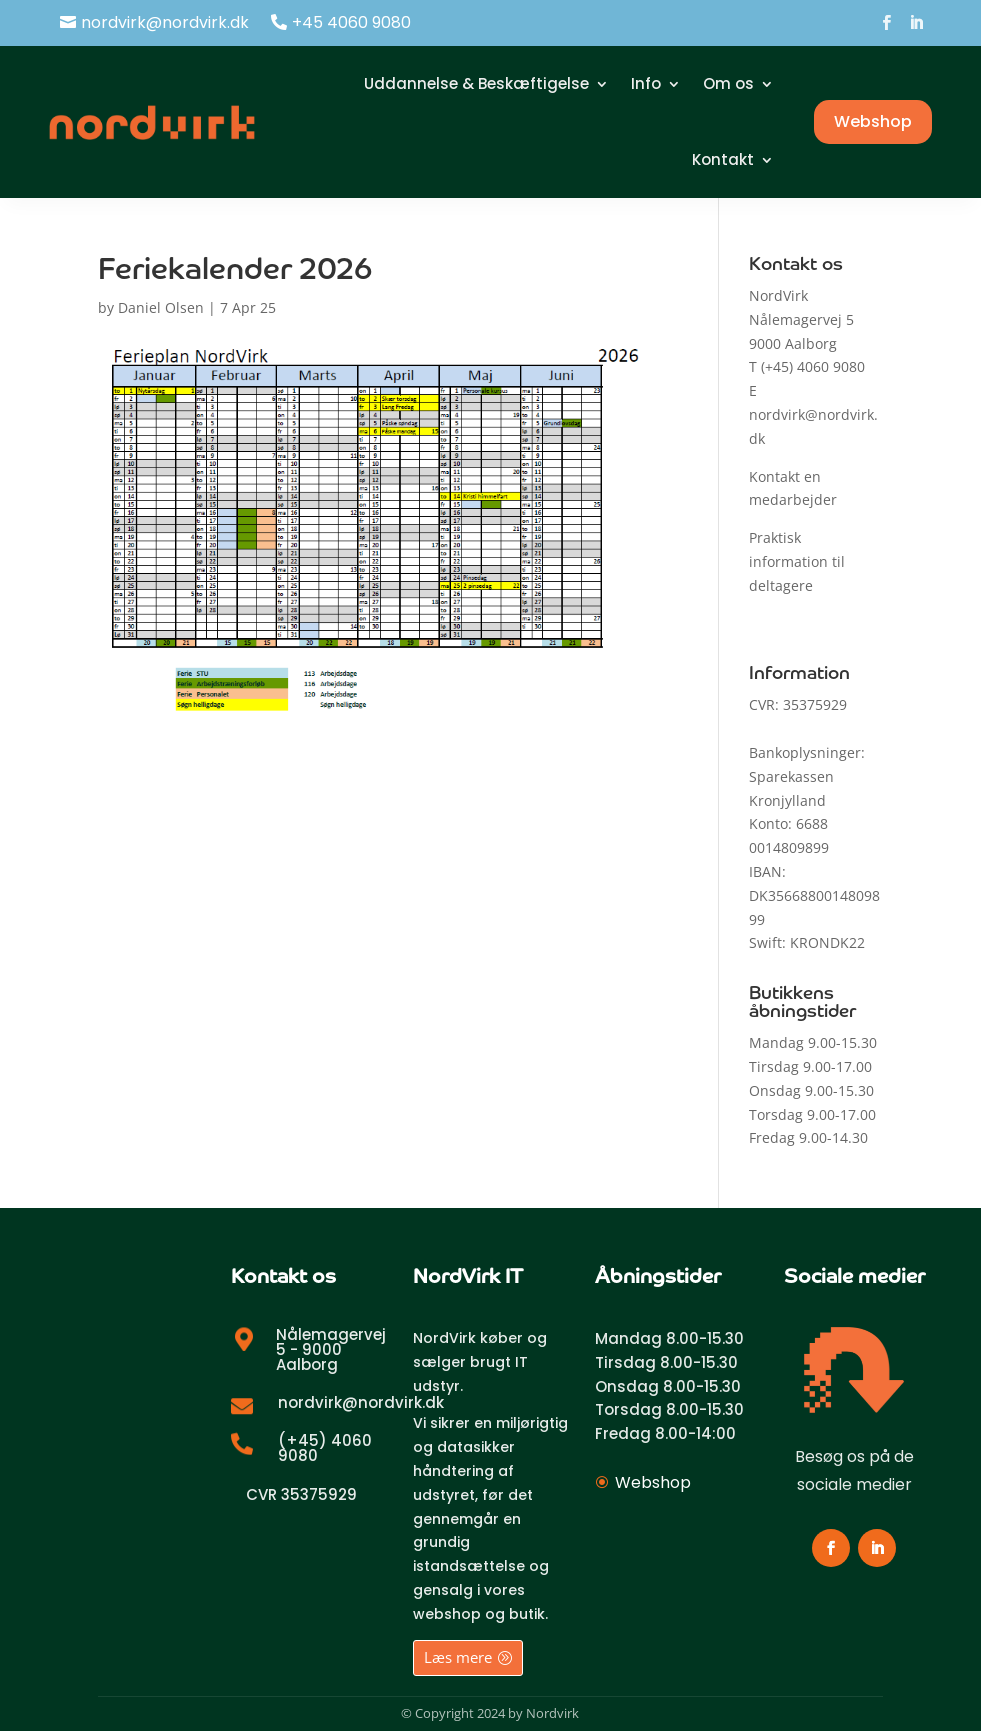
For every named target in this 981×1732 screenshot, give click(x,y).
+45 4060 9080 (351, 22)
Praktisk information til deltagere (797, 561)
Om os (728, 83)
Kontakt (723, 159)
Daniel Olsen (161, 307)
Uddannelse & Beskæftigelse (476, 83)
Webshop (873, 121)
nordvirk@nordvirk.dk (165, 22)
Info (646, 83)
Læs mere (458, 1657)
